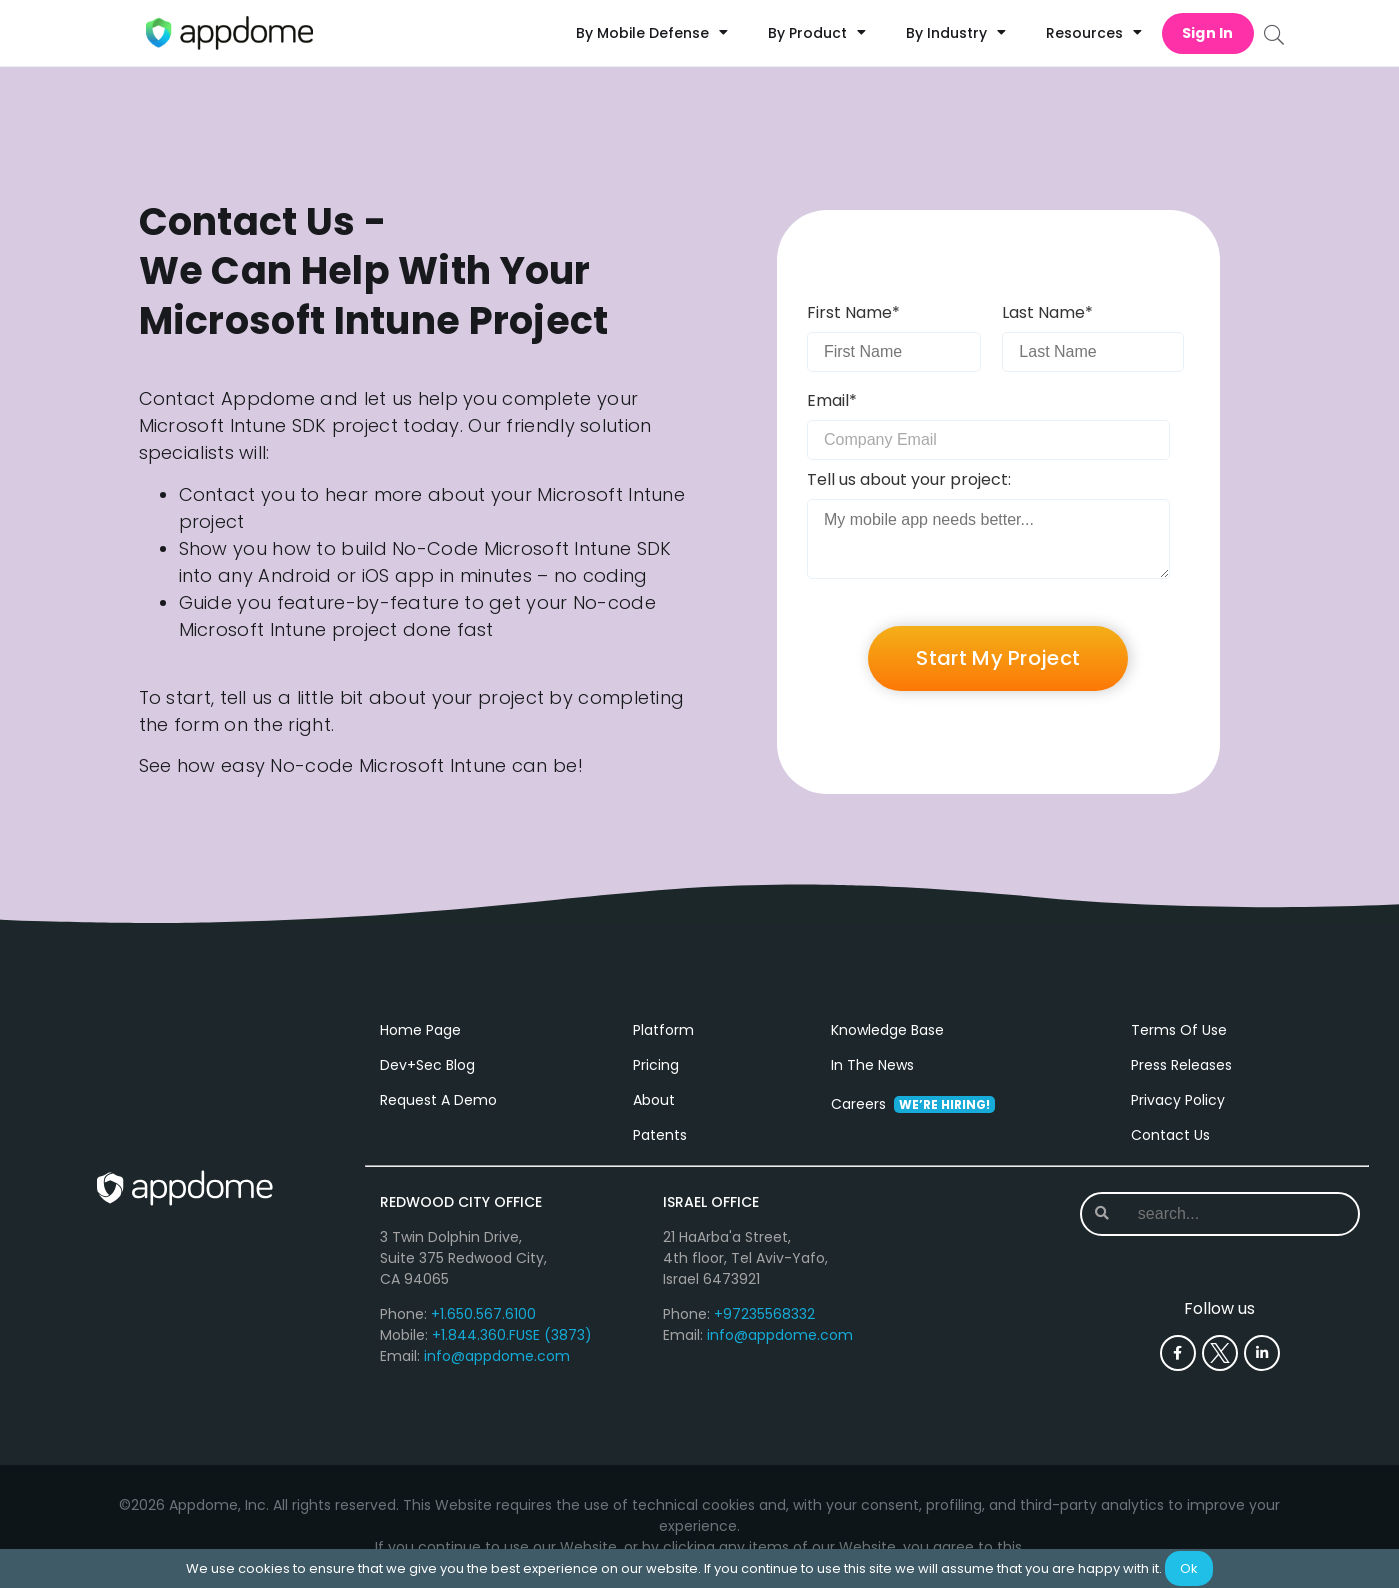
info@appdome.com (497, 1356)
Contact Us (1170, 1135)
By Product (817, 33)
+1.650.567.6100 (483, 1314)
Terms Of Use (1179, 1030)
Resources (1094, 33)
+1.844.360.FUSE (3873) (512, 1335)
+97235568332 (764, 1314)
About (654, 1100)
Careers (913, 1104)
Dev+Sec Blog (427, 1065)
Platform (663, 1030)
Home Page (420, 1030)
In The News (872, 1065)
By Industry (956, 33)
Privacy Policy (1178, 1100)
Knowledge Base (887, 1030)
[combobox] (1218, 1214)
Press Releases (1181, 1065)
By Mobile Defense (652, 33)
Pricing (656, 1065)
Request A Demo (438, 1100)
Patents (660, 1135)
